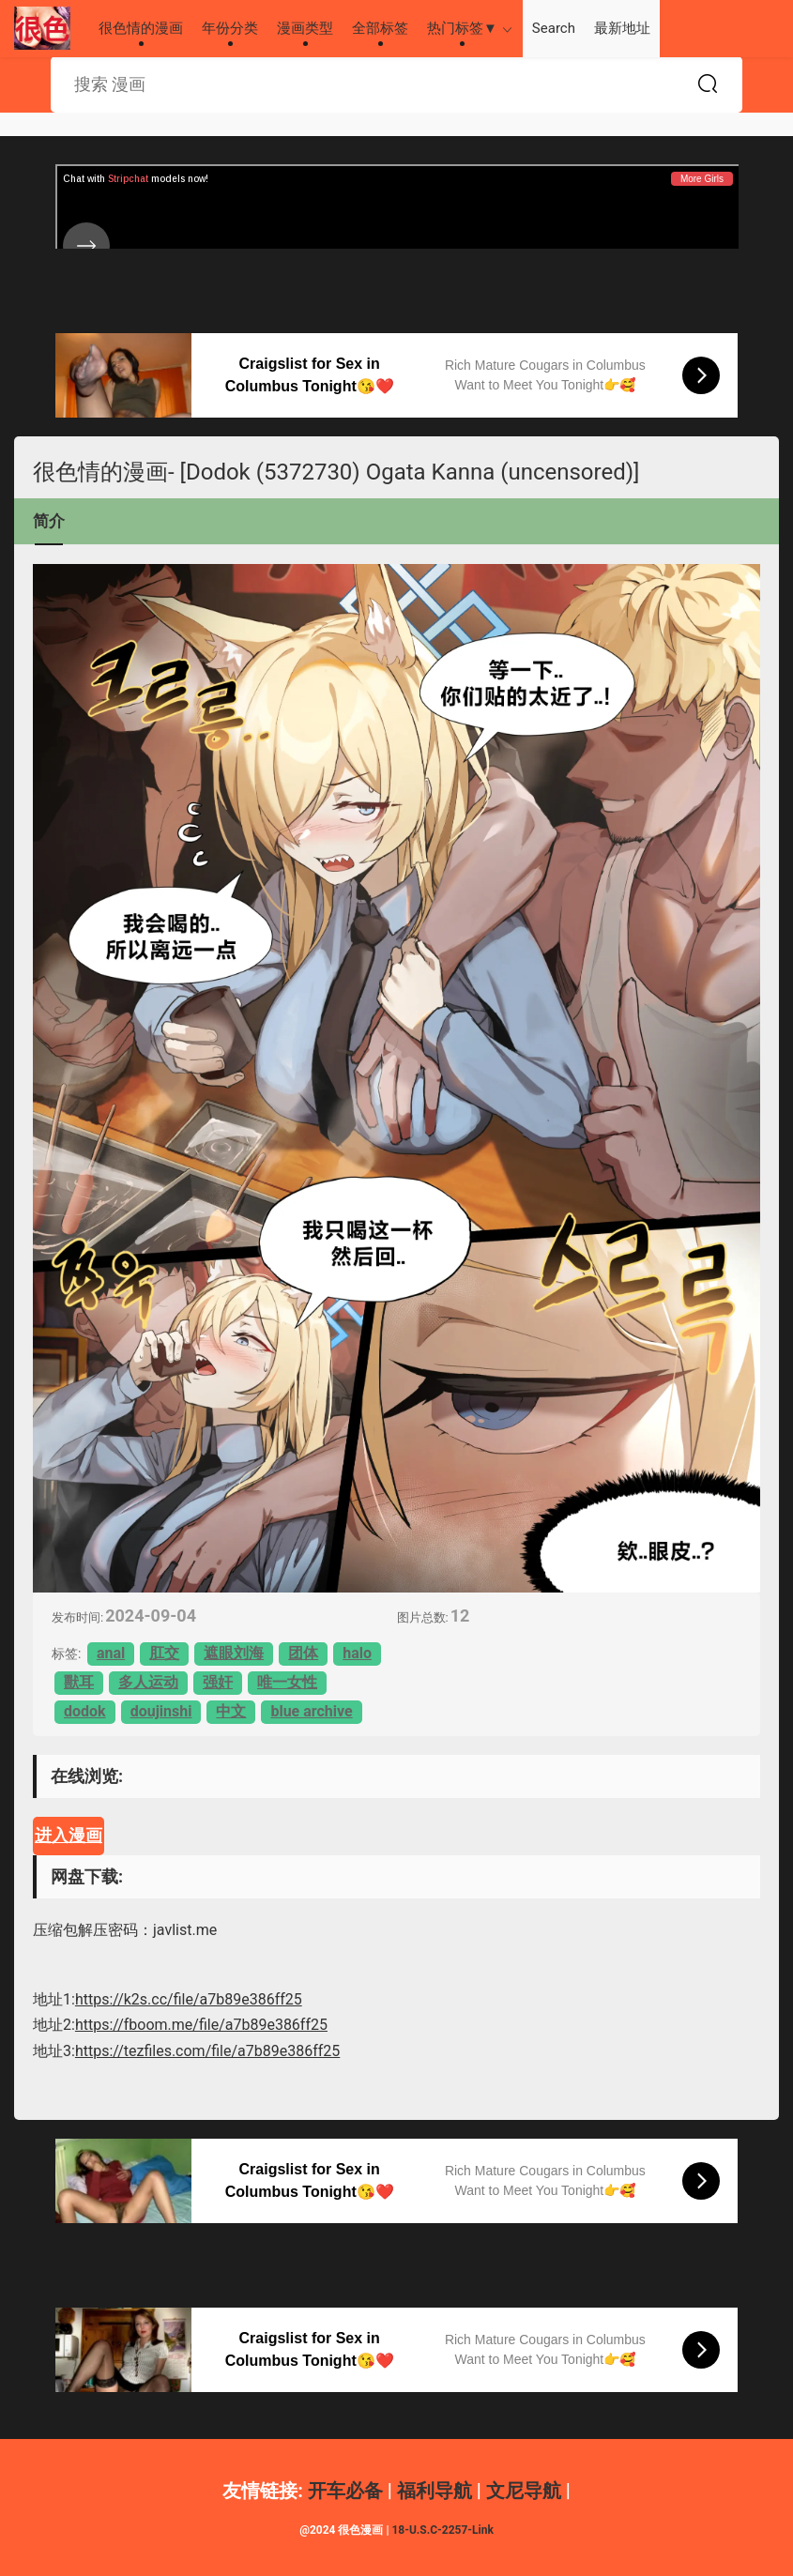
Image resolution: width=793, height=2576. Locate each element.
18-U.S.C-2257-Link (442, 2530)
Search (553, 28)
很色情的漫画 (42, 28)
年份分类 (230, 28)
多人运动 (148, 1682)
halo (357, 1653)
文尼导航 (523, 2490)
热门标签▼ (462, 28)
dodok (85, 1711)
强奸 (218, 1682)
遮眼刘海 (234, 1653)
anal (111, 1653)
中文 (231, 1711)
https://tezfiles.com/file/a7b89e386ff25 (207, 2051)
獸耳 (79, 1682)
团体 (303, 1653)
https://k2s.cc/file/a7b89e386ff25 (188, 1999)
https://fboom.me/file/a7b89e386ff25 (201, 2025)
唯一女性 (287, 1682)
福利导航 (434, 2490)
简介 (49, 520)
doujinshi (161, 1711)
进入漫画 (68, 1835)
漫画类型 (305, 28)
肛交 (164, 1653)
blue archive (311, 1711)
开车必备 (345, 2490)
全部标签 (380, 28)
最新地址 (622, 28)
